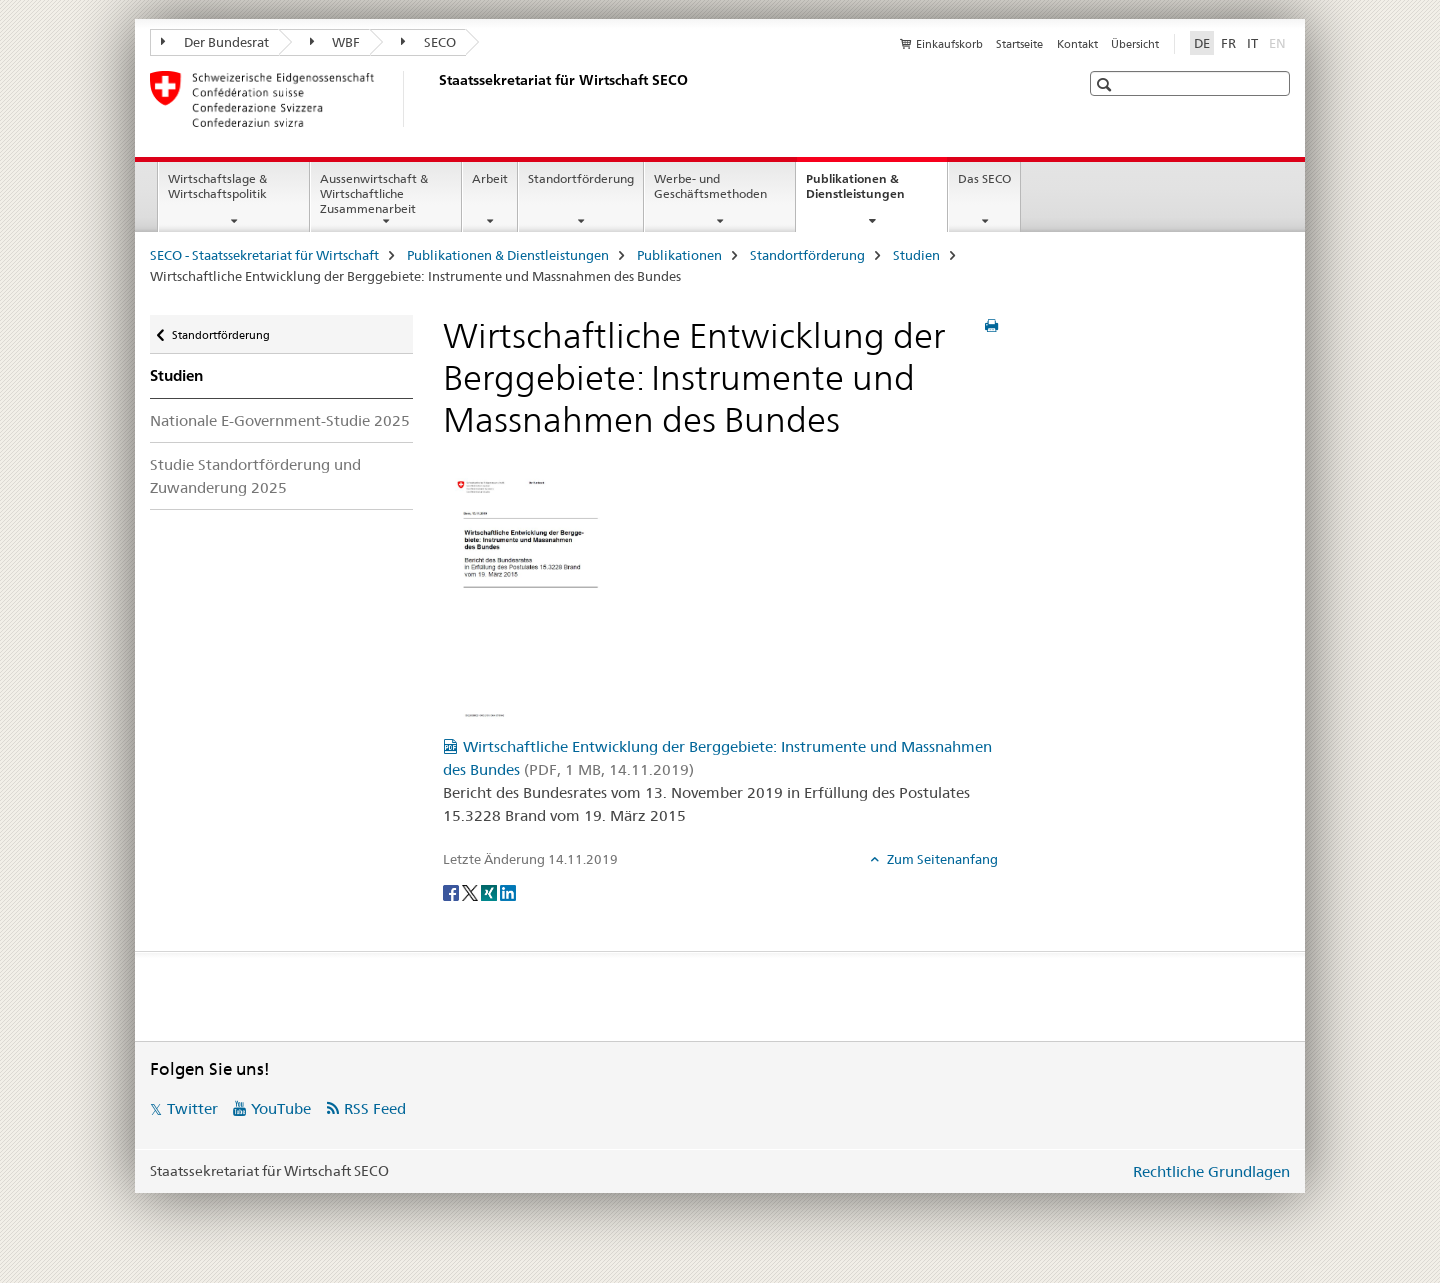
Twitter (192, 1108)
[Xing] (490, 892)
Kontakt (1077, 44)
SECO (428, 42)
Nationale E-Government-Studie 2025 (280, 420)
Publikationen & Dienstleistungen (876, 193)
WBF (335, 42)
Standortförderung (581, 178)
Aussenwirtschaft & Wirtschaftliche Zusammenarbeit (374, 193)
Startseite (1019, 44)
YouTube (281, 1108)
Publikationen (679, 255)
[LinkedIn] (508, 892)
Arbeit (490, 178)
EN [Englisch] (1279, 42)
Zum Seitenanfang (941, 859)
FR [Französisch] (1228, 43)
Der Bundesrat (215, 42)
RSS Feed (375, 1108)
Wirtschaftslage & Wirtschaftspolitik (217, 186)
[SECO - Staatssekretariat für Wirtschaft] (435, 99)
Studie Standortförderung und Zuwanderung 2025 (255, 476)
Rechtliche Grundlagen (1211, 1171)
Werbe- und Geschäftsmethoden (710, 186)
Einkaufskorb (949, 44)
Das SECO (984, 178)
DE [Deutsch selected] (1202, 43)
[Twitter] (471, 892)
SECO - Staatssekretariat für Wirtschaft (264, 255)
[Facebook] (452, 892)
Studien (916, 255)
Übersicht (1135, 44)
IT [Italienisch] (1252, 43)
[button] (1106, 84)
